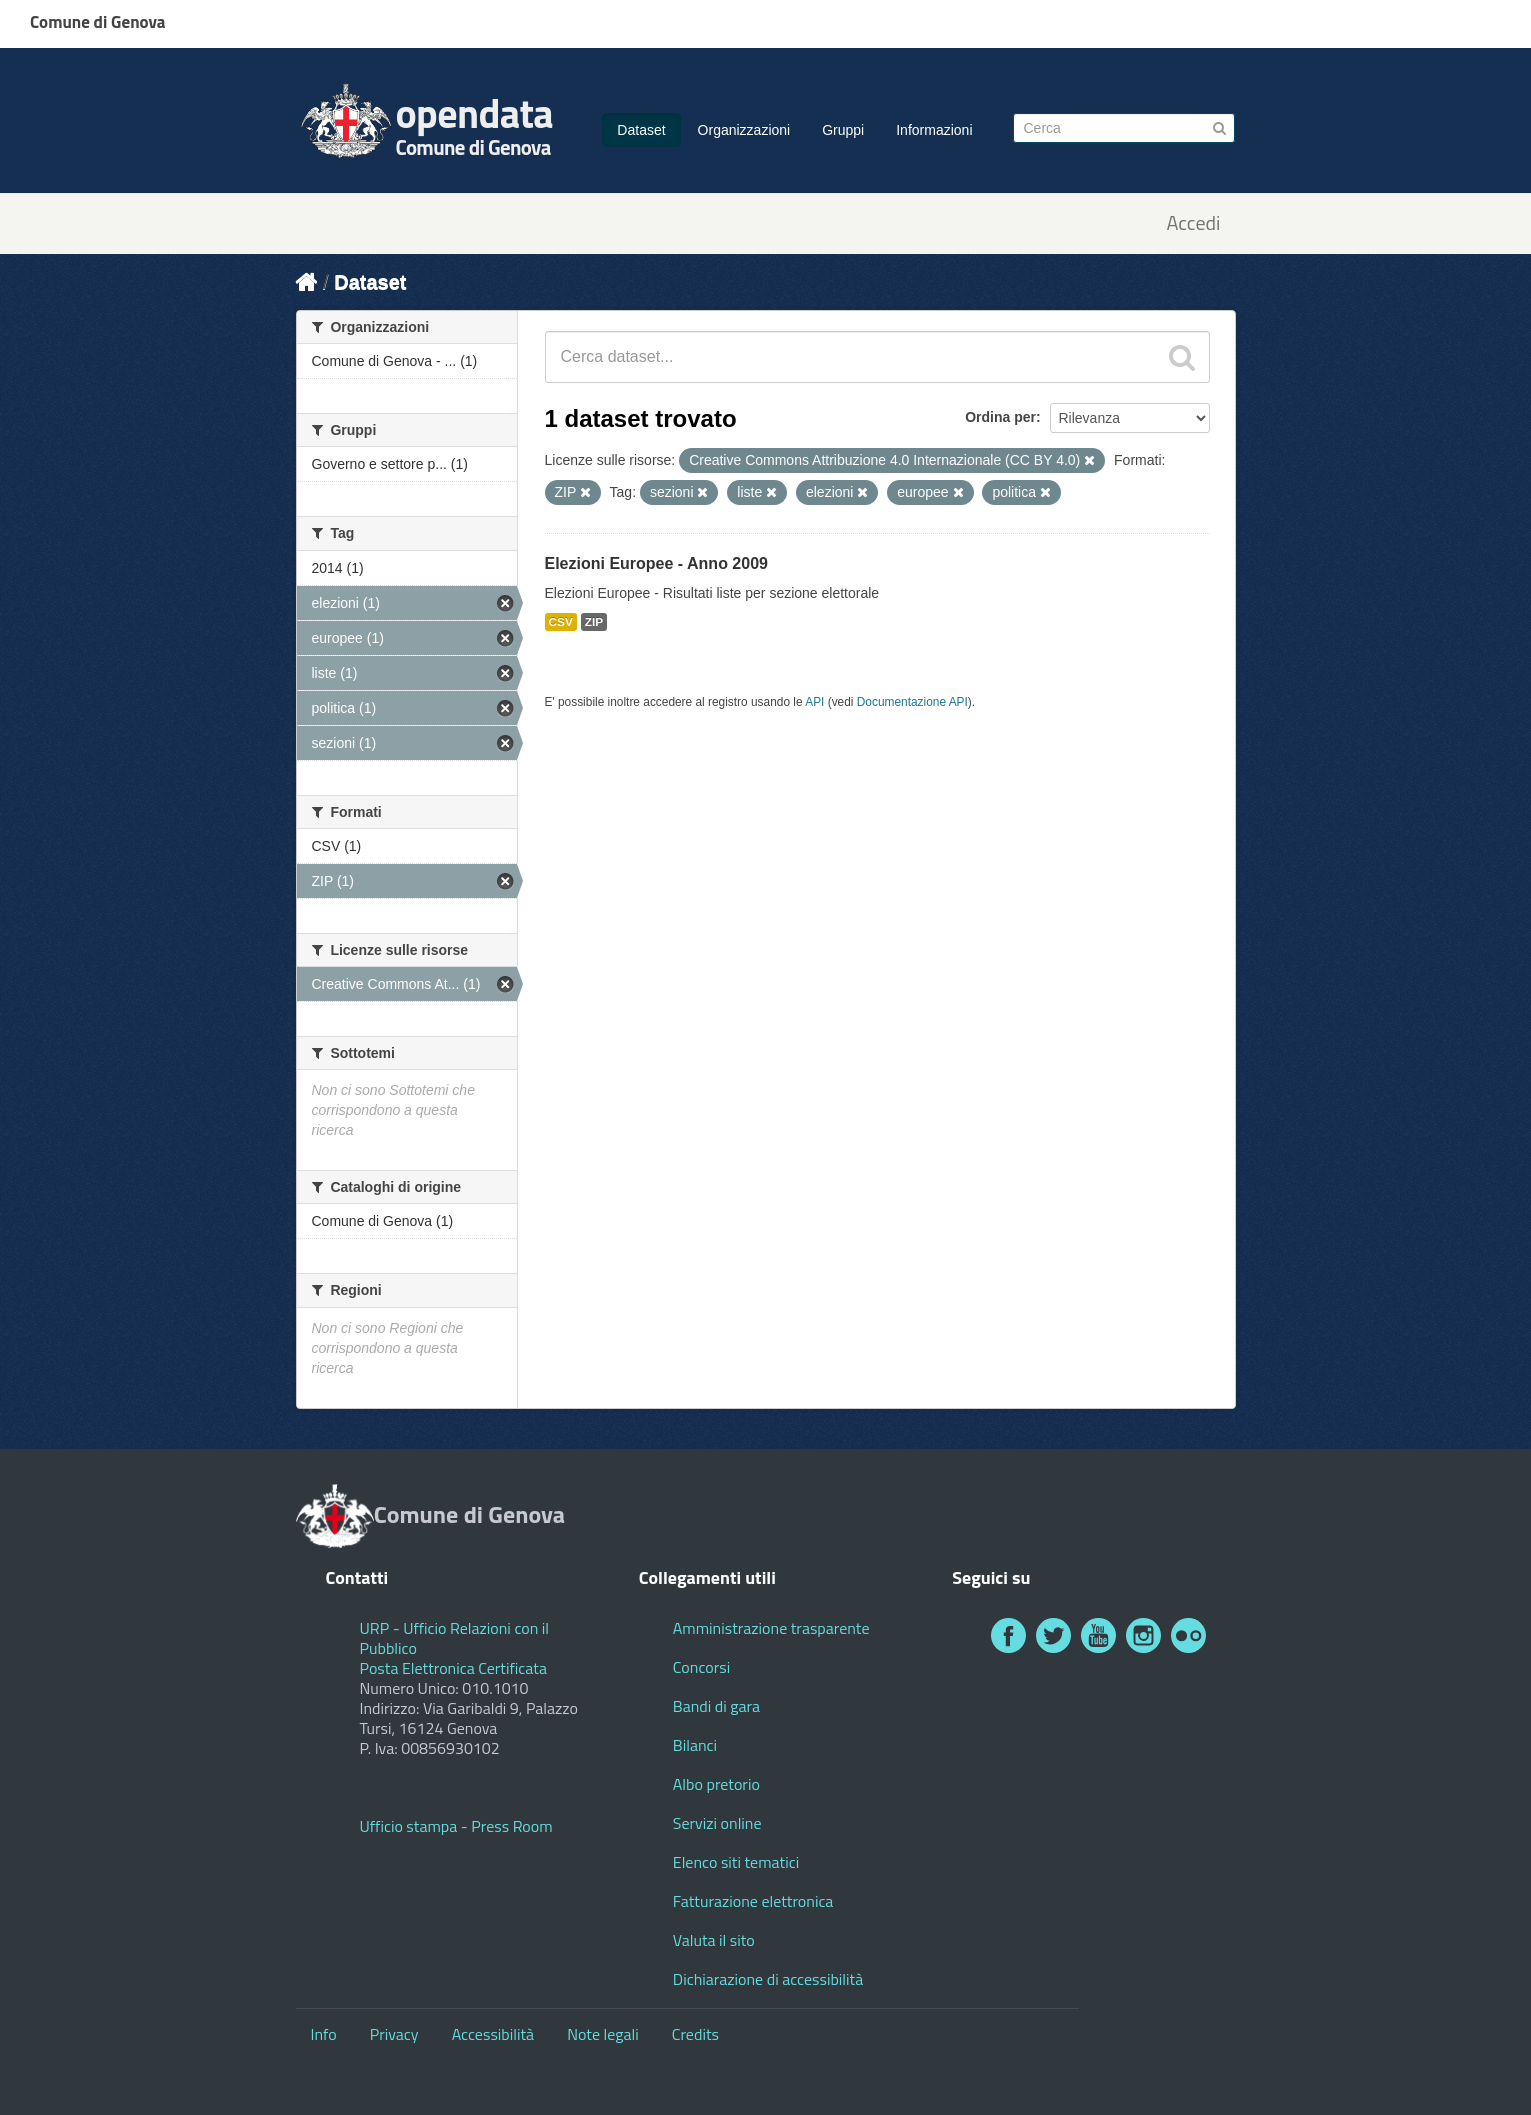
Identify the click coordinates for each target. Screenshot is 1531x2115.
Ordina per (1000, 417)
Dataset (641, 130)
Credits (695, 2034)
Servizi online (717, 1823)
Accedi (1193, 223)
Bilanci (695, 1745)
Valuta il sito (714, 1940)
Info (324, 2034)
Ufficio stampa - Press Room (456, 1826)
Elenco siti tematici (736, 1862)
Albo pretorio (716, 1784)
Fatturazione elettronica (753, 1901)
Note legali (603, 2034)
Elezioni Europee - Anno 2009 (656, 563)
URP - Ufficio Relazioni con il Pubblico (455, 1638)
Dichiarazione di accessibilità (768, 1979)
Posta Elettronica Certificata (453, 1668)
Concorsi (701, 1667)
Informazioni (934, 130)
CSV (561, 622)
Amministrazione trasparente (771, 1628)
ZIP (594, 622)
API (814, 702)
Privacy (394, 2034)
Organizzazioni (744, 130)
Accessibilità (493, 2034)
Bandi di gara (716, 1706)
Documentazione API (912, 702)
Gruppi (843, 130)
